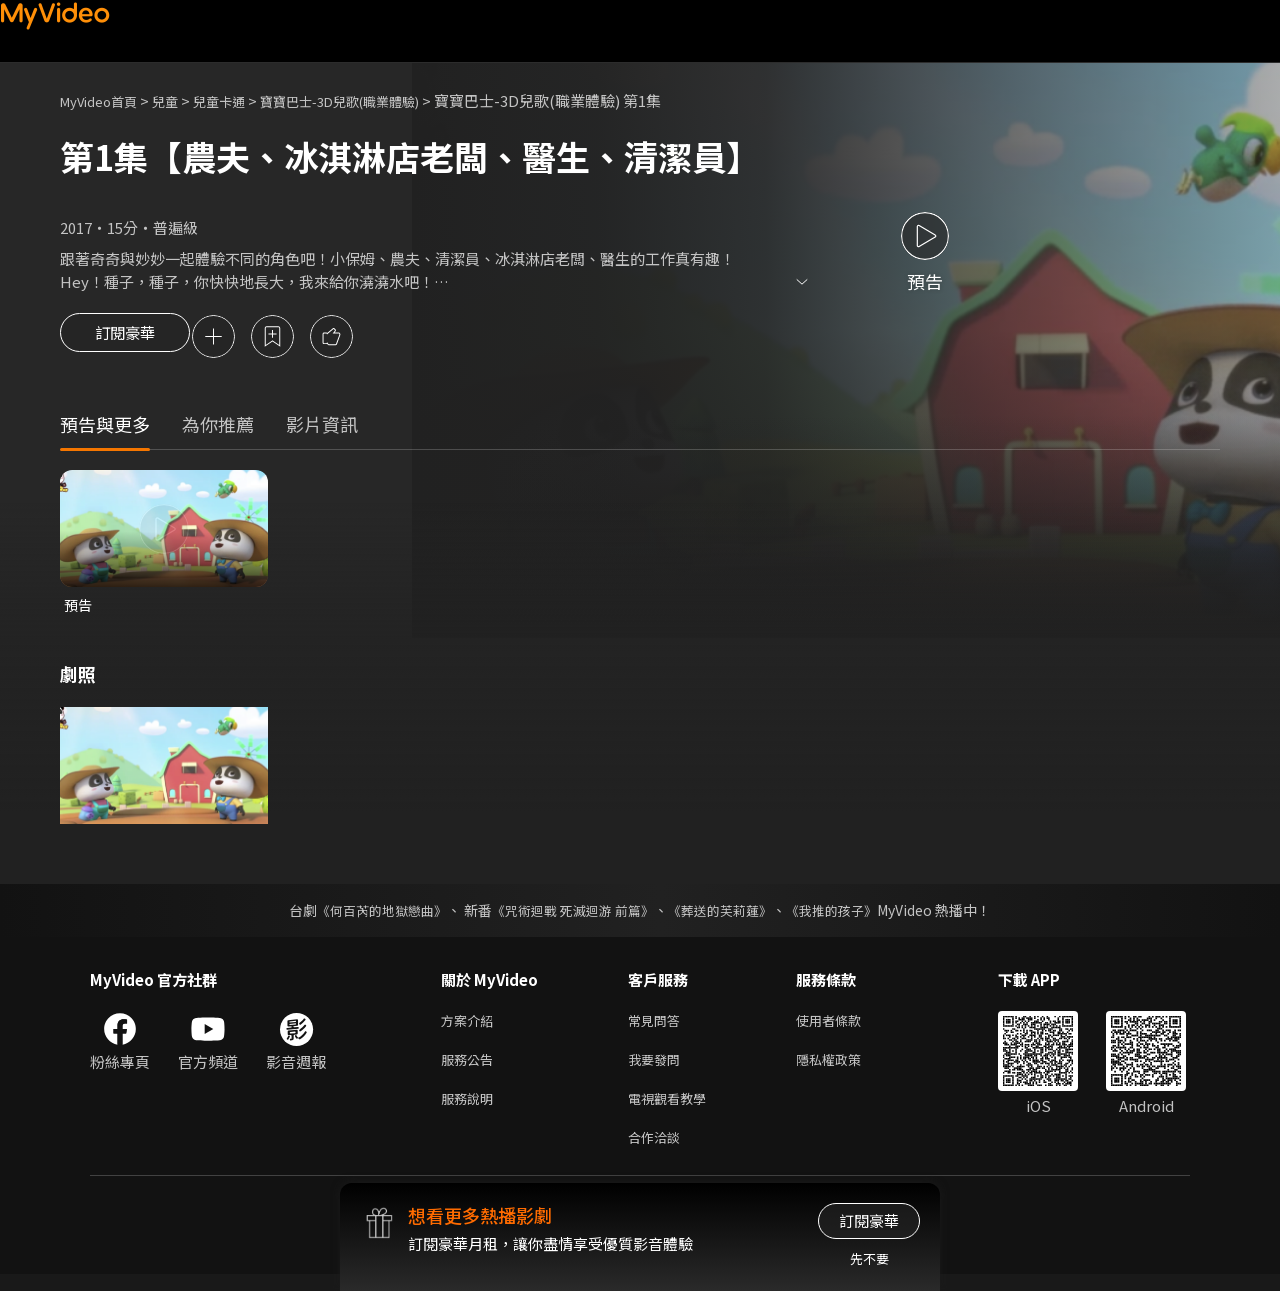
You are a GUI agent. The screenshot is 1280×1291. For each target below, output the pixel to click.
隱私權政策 (845, 1068)
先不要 (869, 1258)
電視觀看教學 (673, 1110)
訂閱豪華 (125, 338)
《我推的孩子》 (847, 915)
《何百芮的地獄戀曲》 (369, 915)
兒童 (181, 100)
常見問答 (658, 1026)
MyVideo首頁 (105, 100)
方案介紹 (471, 1026)
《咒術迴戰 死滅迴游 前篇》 (571, 915)
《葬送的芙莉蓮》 (728, 915)
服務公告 (471, 1068)
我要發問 (658, 1068)
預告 (79, 608)
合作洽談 (658, 1152)
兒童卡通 (241, 100)
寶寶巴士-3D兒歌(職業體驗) (379, 100)
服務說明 (471, 1110)
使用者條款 (845, 1026)
